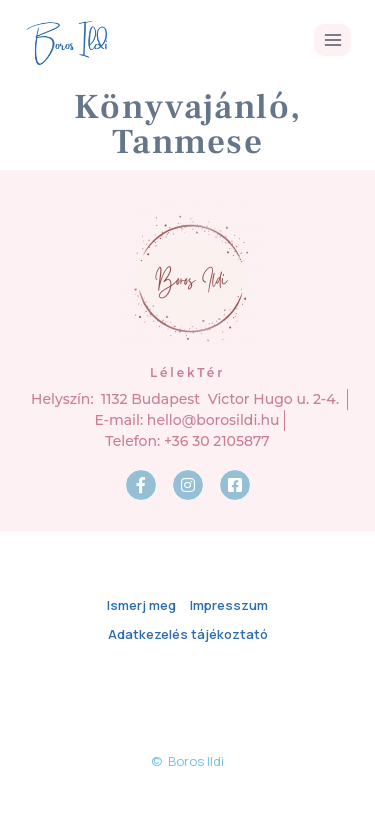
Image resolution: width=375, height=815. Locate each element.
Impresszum (229, 605)
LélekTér (187, 372)
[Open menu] (332, 39)
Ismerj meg (141, 605)
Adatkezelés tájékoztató (188, 634)
